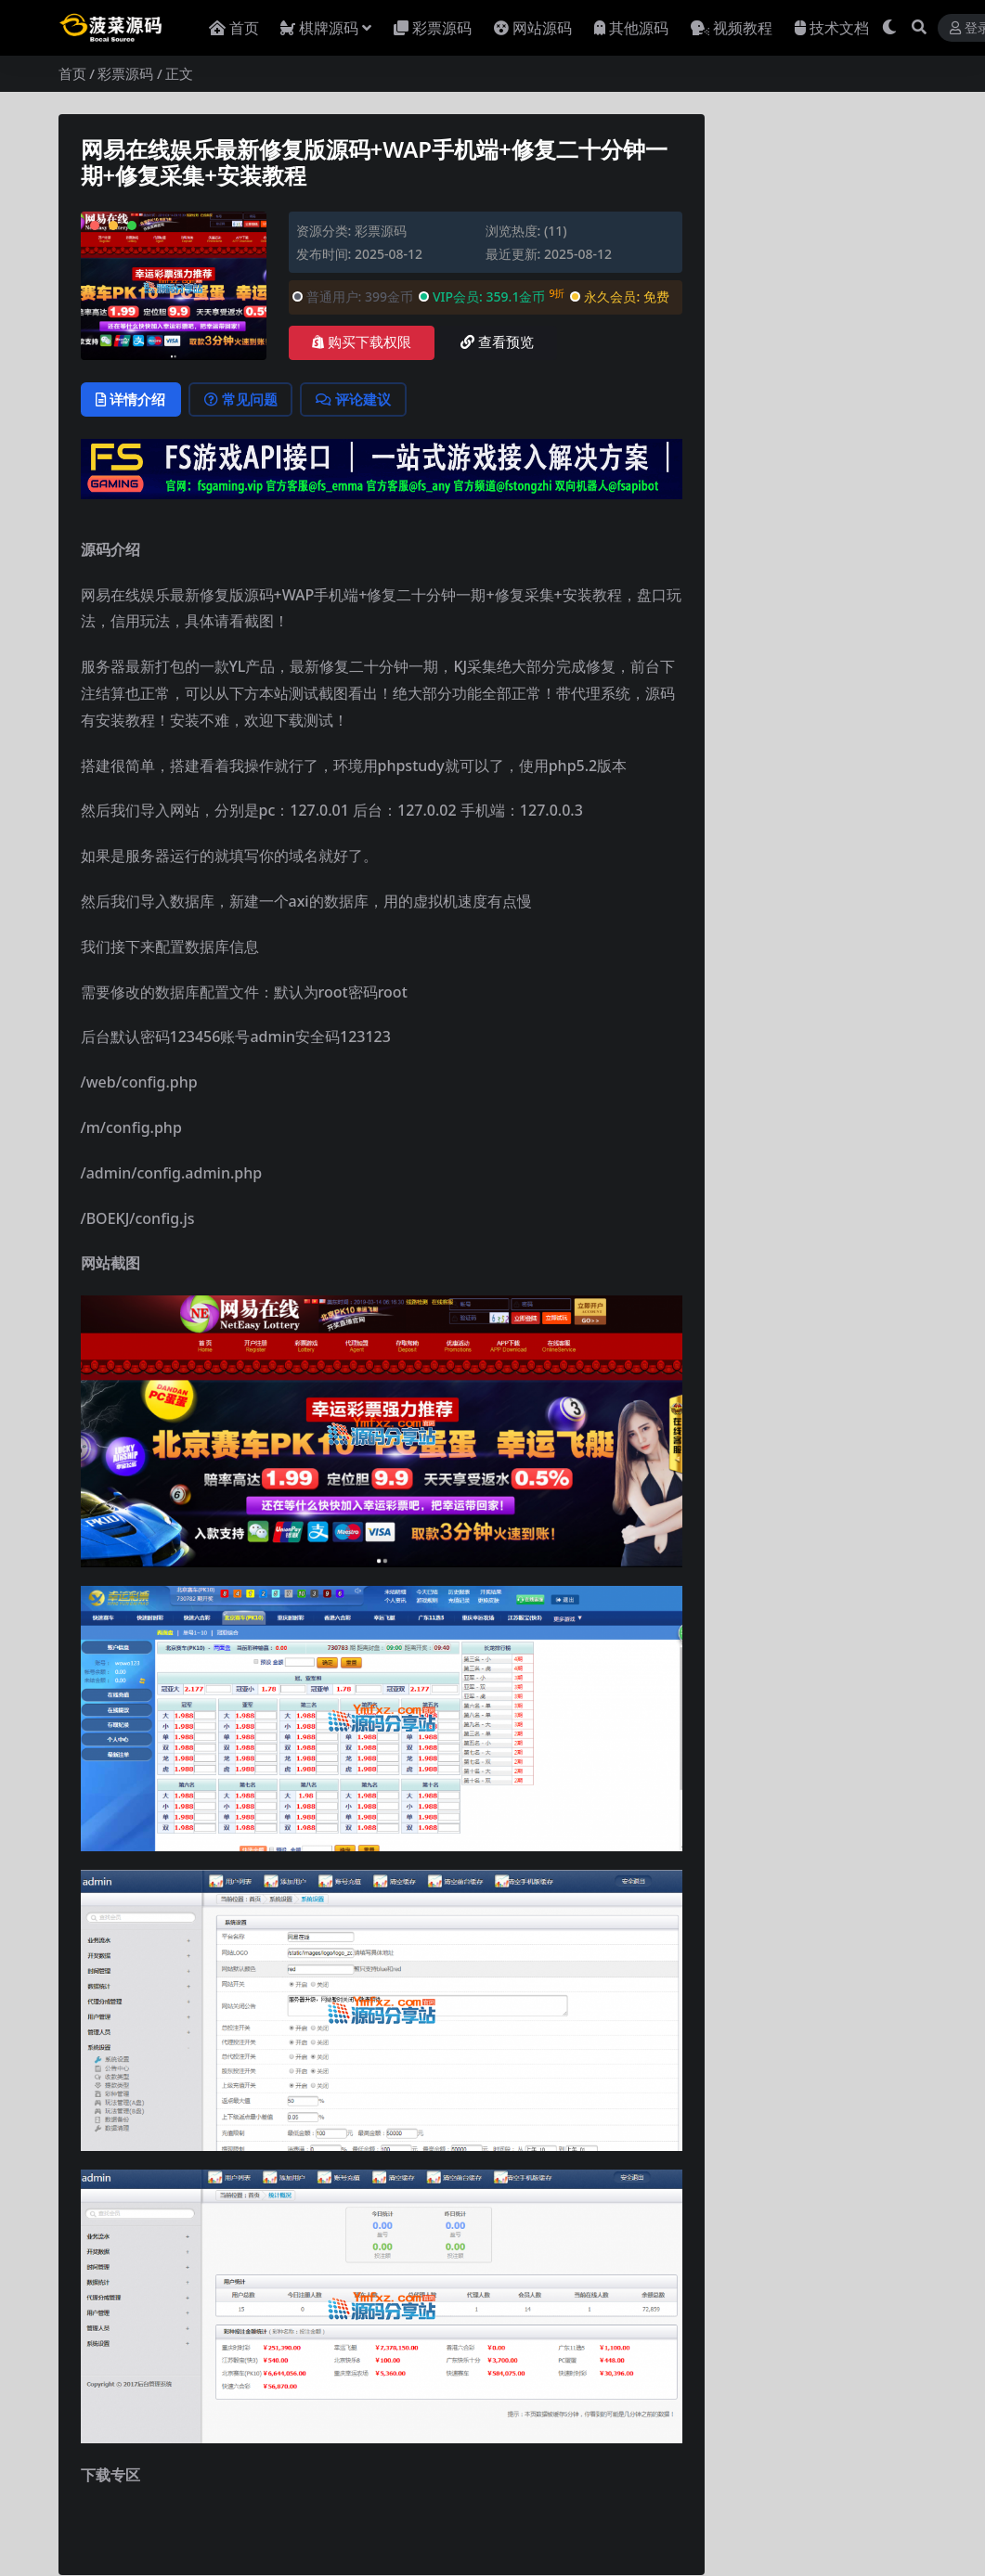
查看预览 (497, 342)
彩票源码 (125, 73)
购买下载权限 (361, 342)
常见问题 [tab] (244, 400)
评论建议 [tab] (359, 400)
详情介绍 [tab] (132, 400)
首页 (72, 73)
